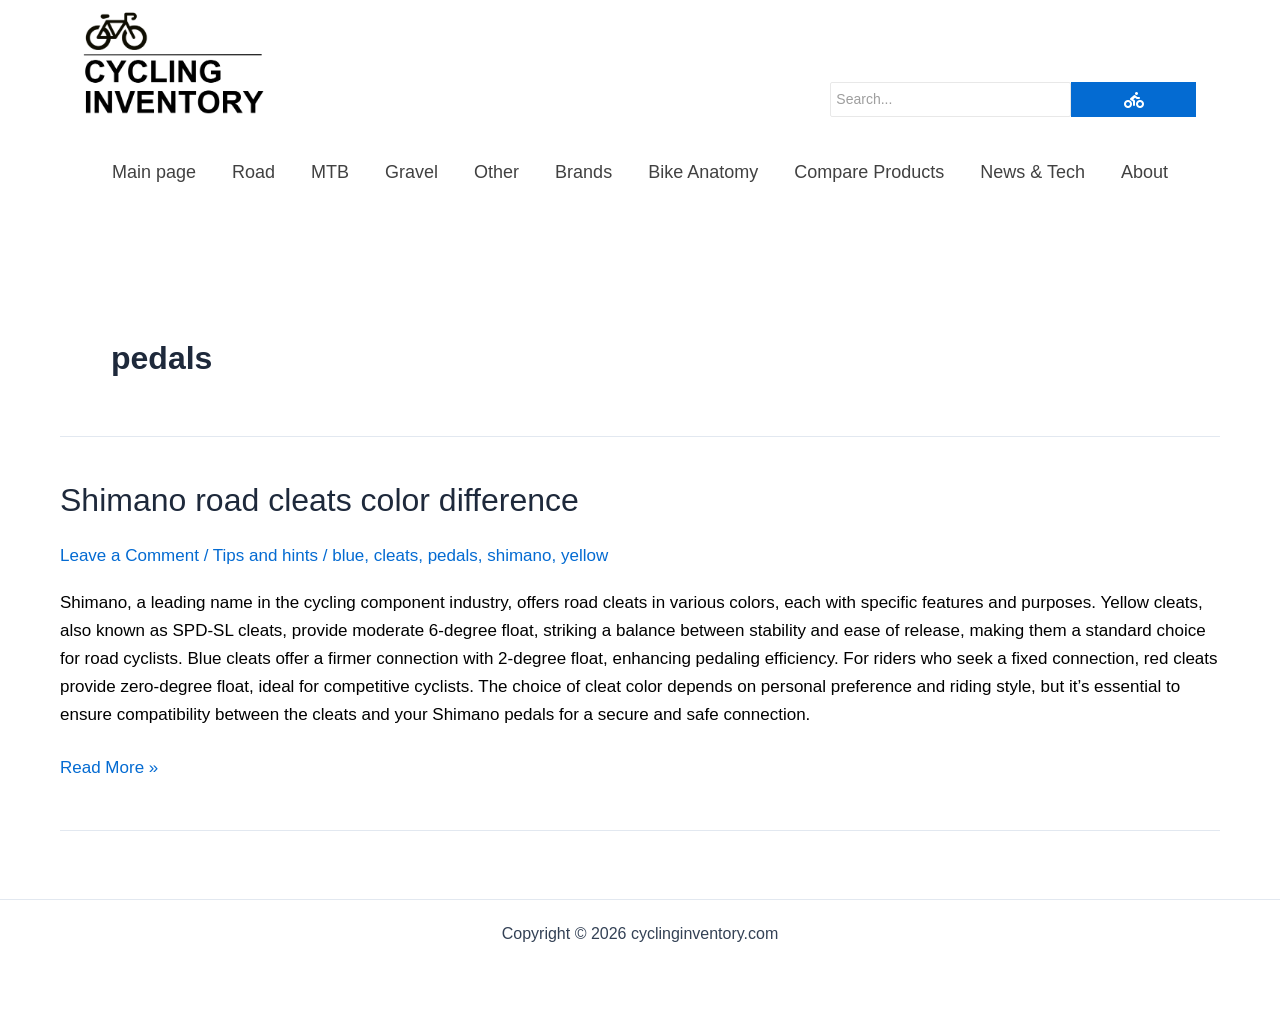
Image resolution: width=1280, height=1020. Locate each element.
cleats (396, 555)
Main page (154, 172)
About (1144, 172)
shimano (519, 555)
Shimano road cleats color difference (319, 500)
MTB (330, 172)
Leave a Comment (129, 555)
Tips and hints (265, 555)
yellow (584, 555)
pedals (453, 555)
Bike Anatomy (703, 172)
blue (348, 555)
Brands (583, 172)
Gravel (411, 172)
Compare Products (869, 172)
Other (496, 172)
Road (253, 172)
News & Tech (1032, 172)
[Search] (950, 99)
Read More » (109, 765)
